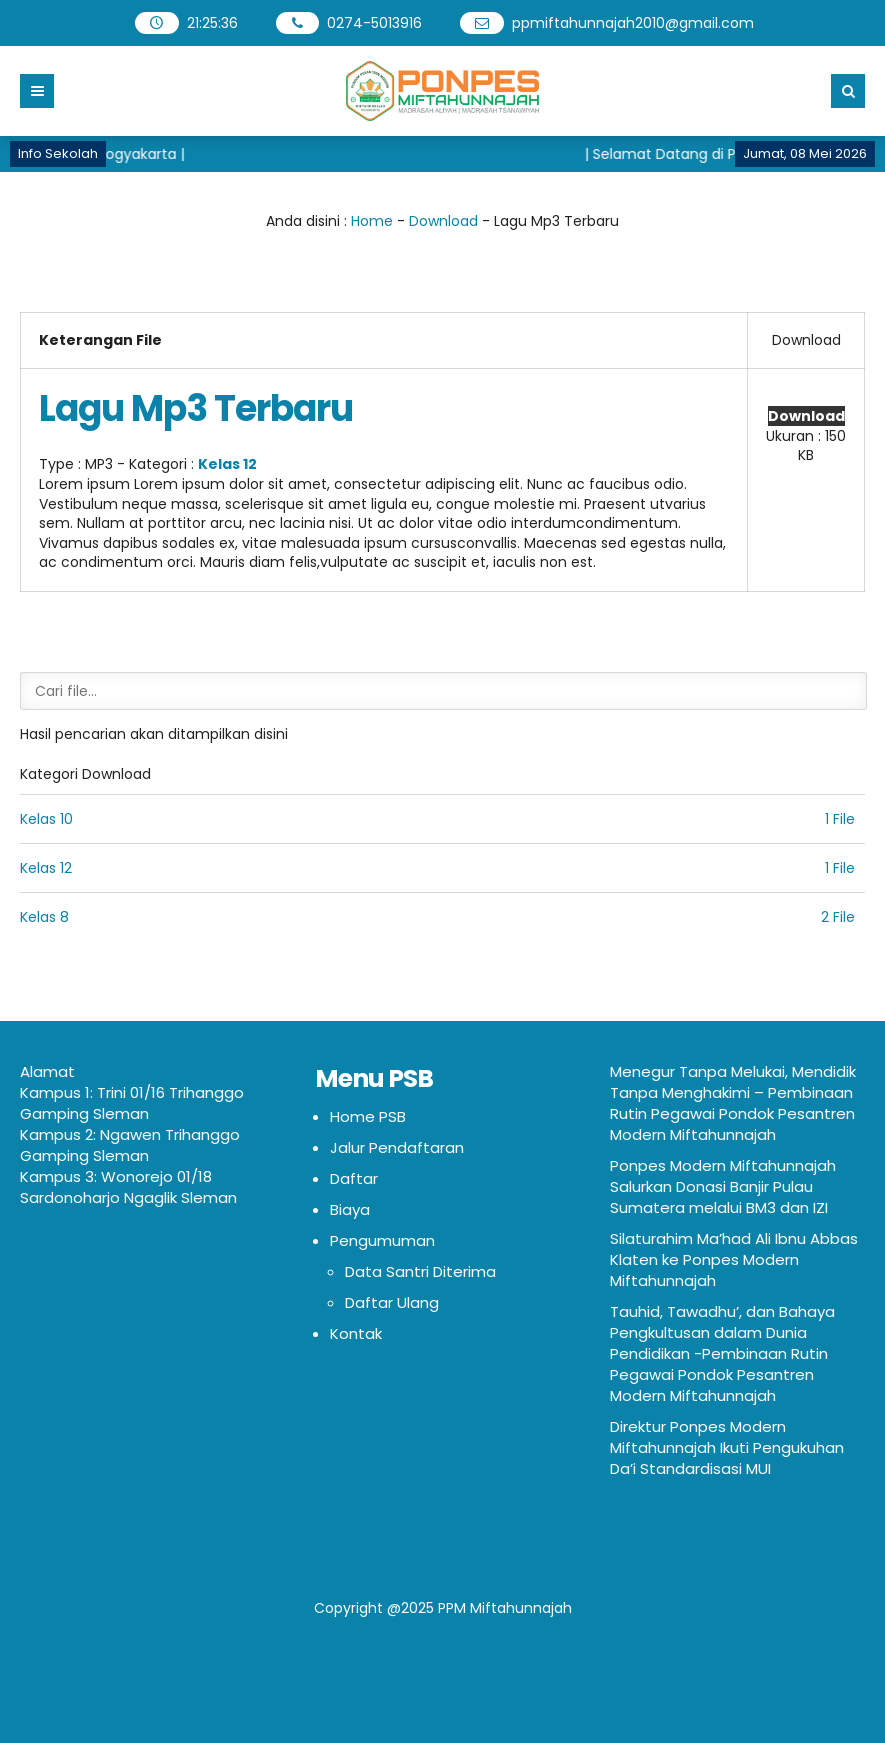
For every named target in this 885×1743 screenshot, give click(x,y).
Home (372, 221)
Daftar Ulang (392, 1302)
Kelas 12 (227, 464)
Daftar (354, 1178)
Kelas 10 (46, 819)
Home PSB (368, 1116)
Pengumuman (382, 1240)
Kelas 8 (44, 917)
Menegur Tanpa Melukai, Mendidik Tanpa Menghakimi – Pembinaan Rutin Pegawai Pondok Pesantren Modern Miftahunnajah (733, 1103)
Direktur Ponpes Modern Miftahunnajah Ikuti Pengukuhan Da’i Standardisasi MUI (727, 1447)
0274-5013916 (374, 23)
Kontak (356, 1333)
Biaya (350, 1209)
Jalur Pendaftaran (397, 1147)
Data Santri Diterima (420, 1271)
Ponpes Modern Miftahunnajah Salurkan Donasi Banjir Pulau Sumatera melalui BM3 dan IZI (723, 1186)
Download (443, 221)
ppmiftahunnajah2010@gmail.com (633, 23)
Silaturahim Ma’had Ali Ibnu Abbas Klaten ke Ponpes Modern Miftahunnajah (734, 1259)
